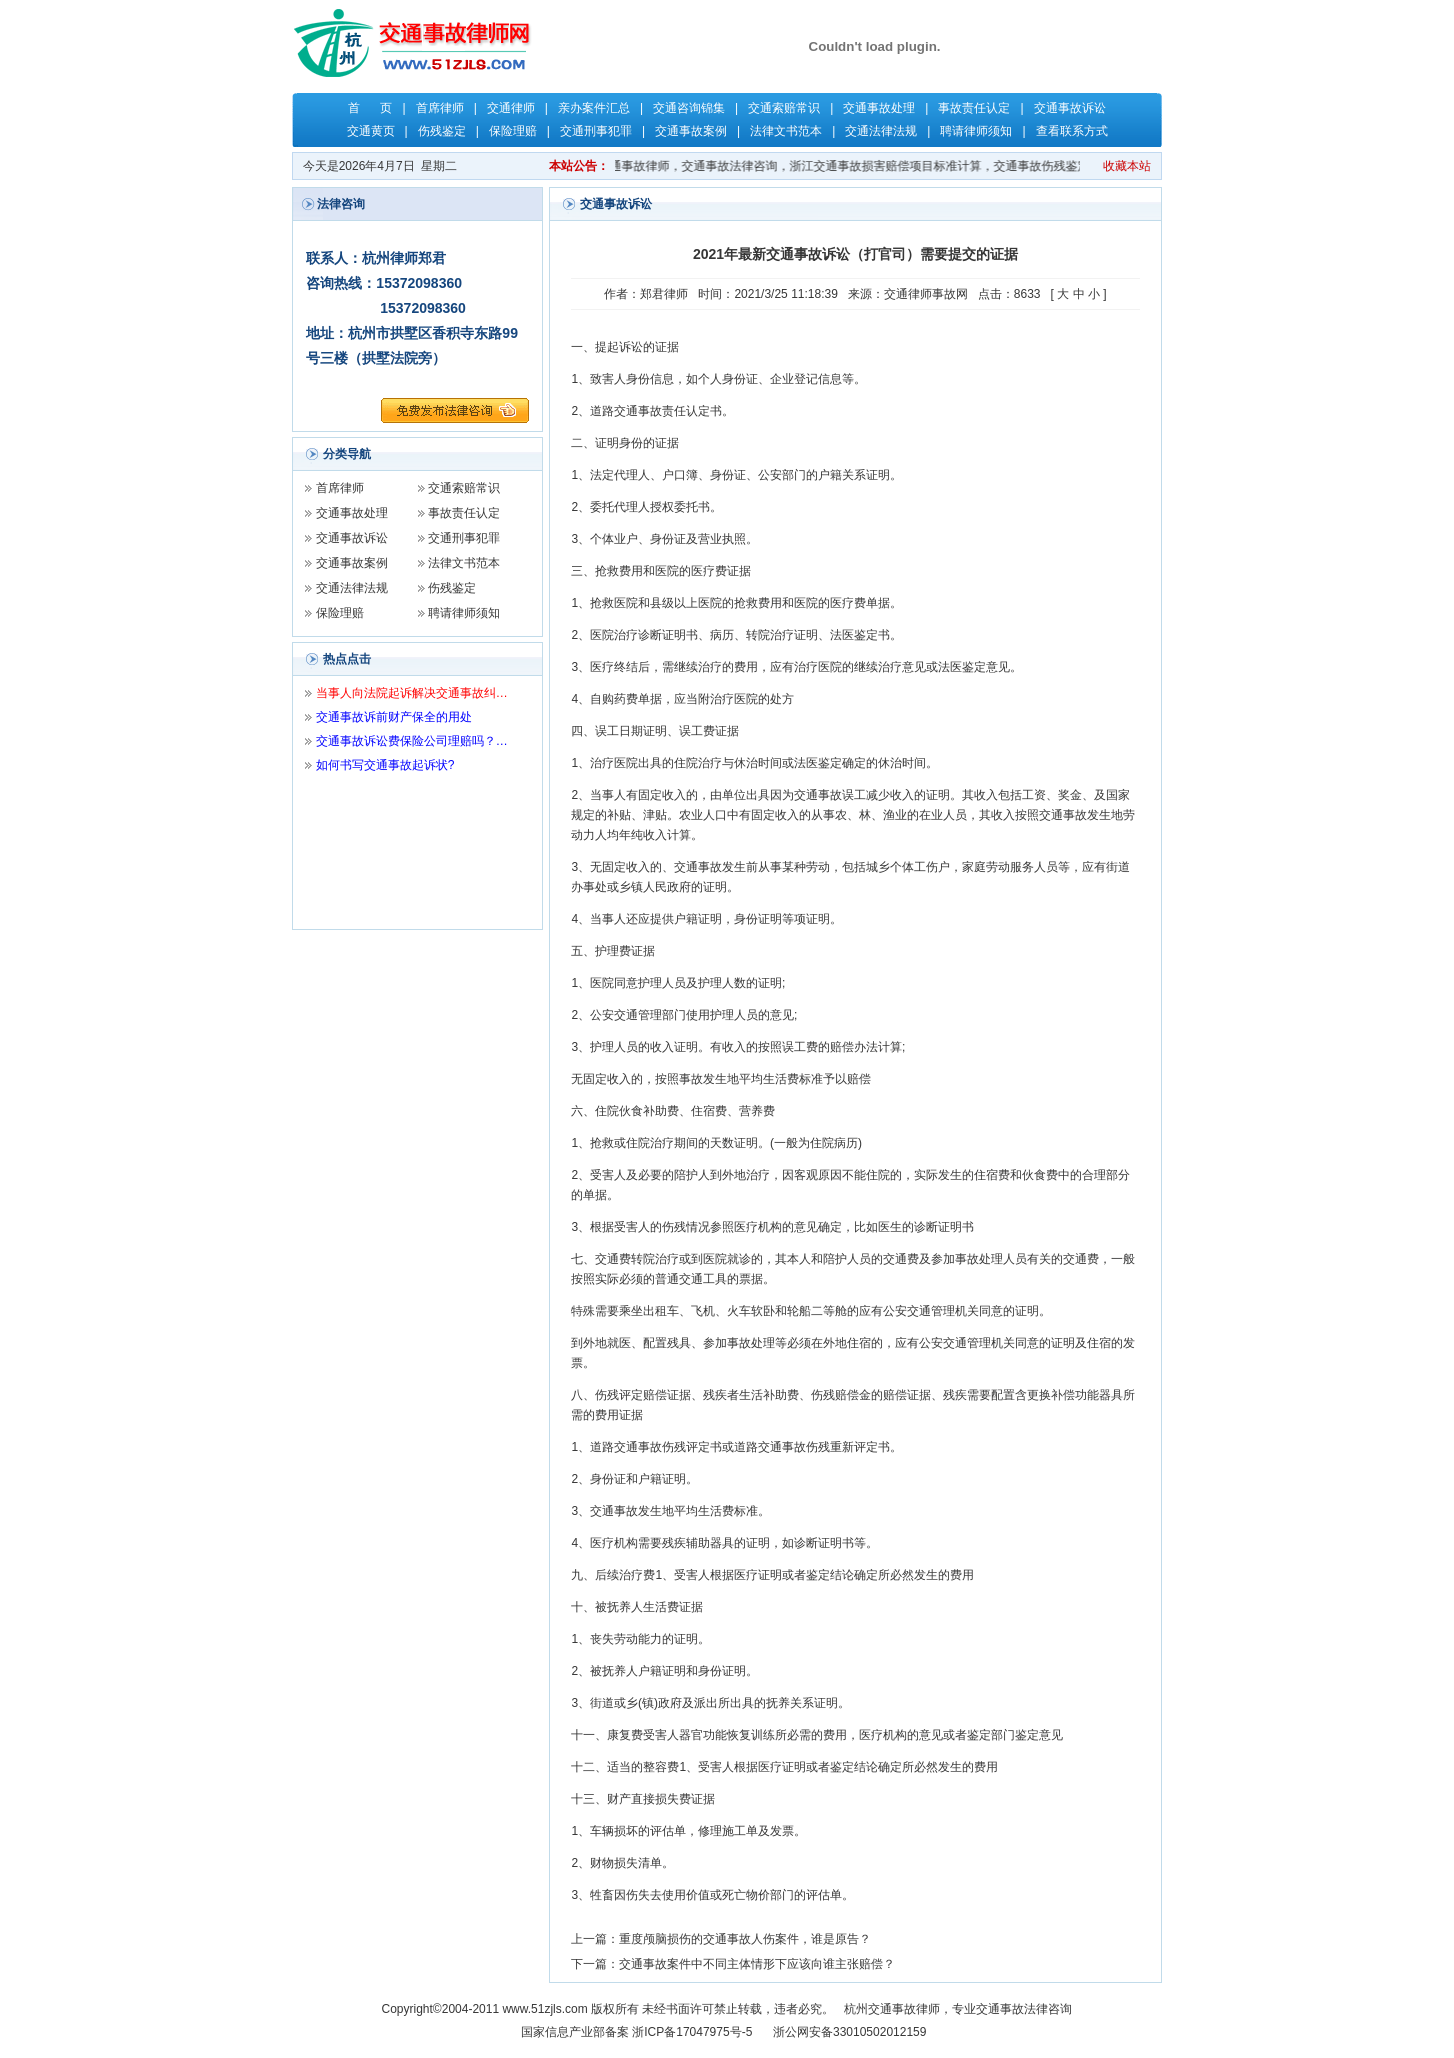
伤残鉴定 (442, 131)
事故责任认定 (974, 108)
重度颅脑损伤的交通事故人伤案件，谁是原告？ (745, 1939)
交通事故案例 (691, 131)
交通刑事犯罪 (596, 131)
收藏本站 (1127, 166)
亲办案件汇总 (594, 108)
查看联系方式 (1072, 131)
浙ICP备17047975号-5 (692, 2032)
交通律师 (511, 108)
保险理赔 (513, 131)
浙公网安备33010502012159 (849, 2032)
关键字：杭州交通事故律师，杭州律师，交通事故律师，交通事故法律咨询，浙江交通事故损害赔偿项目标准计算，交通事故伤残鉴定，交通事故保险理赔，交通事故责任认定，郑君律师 (878, 166)
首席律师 (440, 108)
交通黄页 (371, 131)
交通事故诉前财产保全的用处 (394, 717)
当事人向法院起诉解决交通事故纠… (412, 693)
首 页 (370, 108)
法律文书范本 (786, 131)
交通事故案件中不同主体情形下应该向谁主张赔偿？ (757, 1964)
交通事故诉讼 (1070, 108)
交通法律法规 (881, 131)
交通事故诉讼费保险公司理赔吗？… (412, 741)
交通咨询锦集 (689, 108)
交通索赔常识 (784, 108)
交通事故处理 (879, 108)
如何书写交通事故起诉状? (385, 765)
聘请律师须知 (976, 131)
